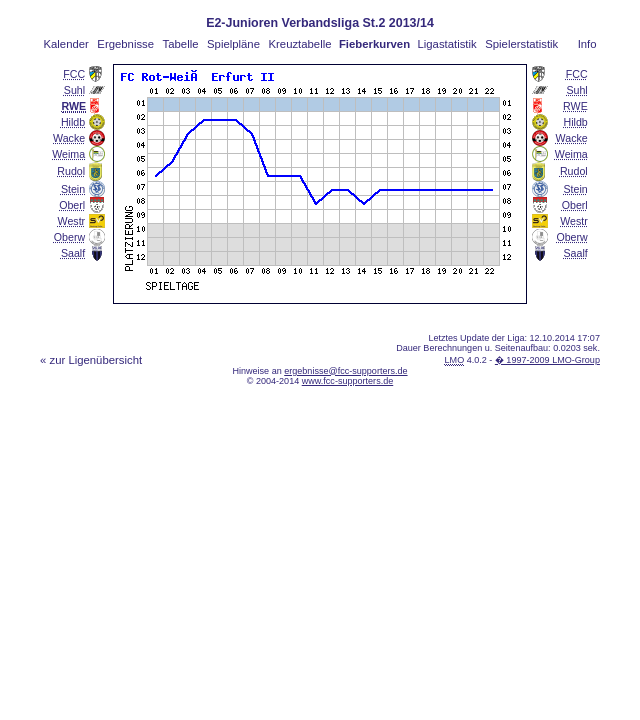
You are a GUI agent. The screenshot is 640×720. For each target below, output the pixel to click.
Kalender (65, 44)
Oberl (72, 205)
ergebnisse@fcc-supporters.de (345, 371)
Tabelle (181, 44)
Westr (72, 221)
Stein (73, 189)
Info (587, 44)
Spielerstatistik (521, 44)
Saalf (73, 253)
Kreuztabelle (300, 44)
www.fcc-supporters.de (348, 381)
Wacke (69, 138)
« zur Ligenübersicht (91, 360)
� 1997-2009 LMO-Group (547, 360)
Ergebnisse (125, 44)
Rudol (71, 171)
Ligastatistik (446, 44)
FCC (74, 74)
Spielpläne (233, 44)
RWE (575, 106)
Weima (68, 154)
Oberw (69, 237)
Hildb (73, 122)
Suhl (74, 90)
